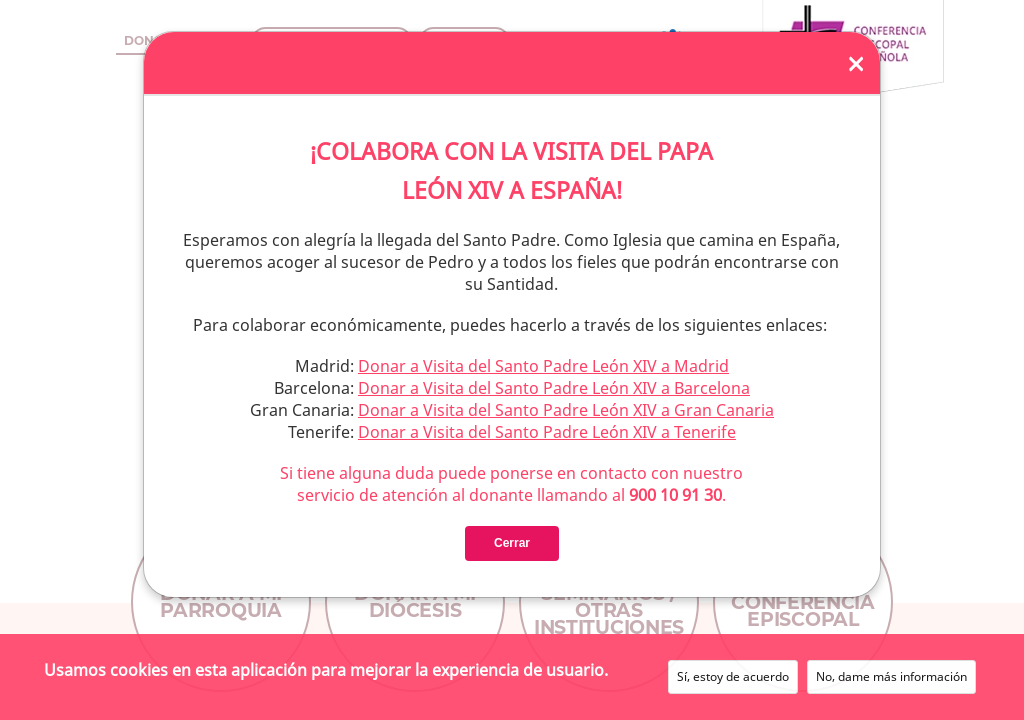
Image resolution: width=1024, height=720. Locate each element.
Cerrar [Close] (512, 543)
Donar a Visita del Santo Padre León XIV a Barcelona (554, 388)
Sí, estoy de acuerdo (733, 676)
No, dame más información (891, 676)
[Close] (856, 63)
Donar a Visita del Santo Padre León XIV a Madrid (543, 366)
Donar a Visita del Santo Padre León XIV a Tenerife (547, 432)
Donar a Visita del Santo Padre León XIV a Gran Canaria (566, 410)
